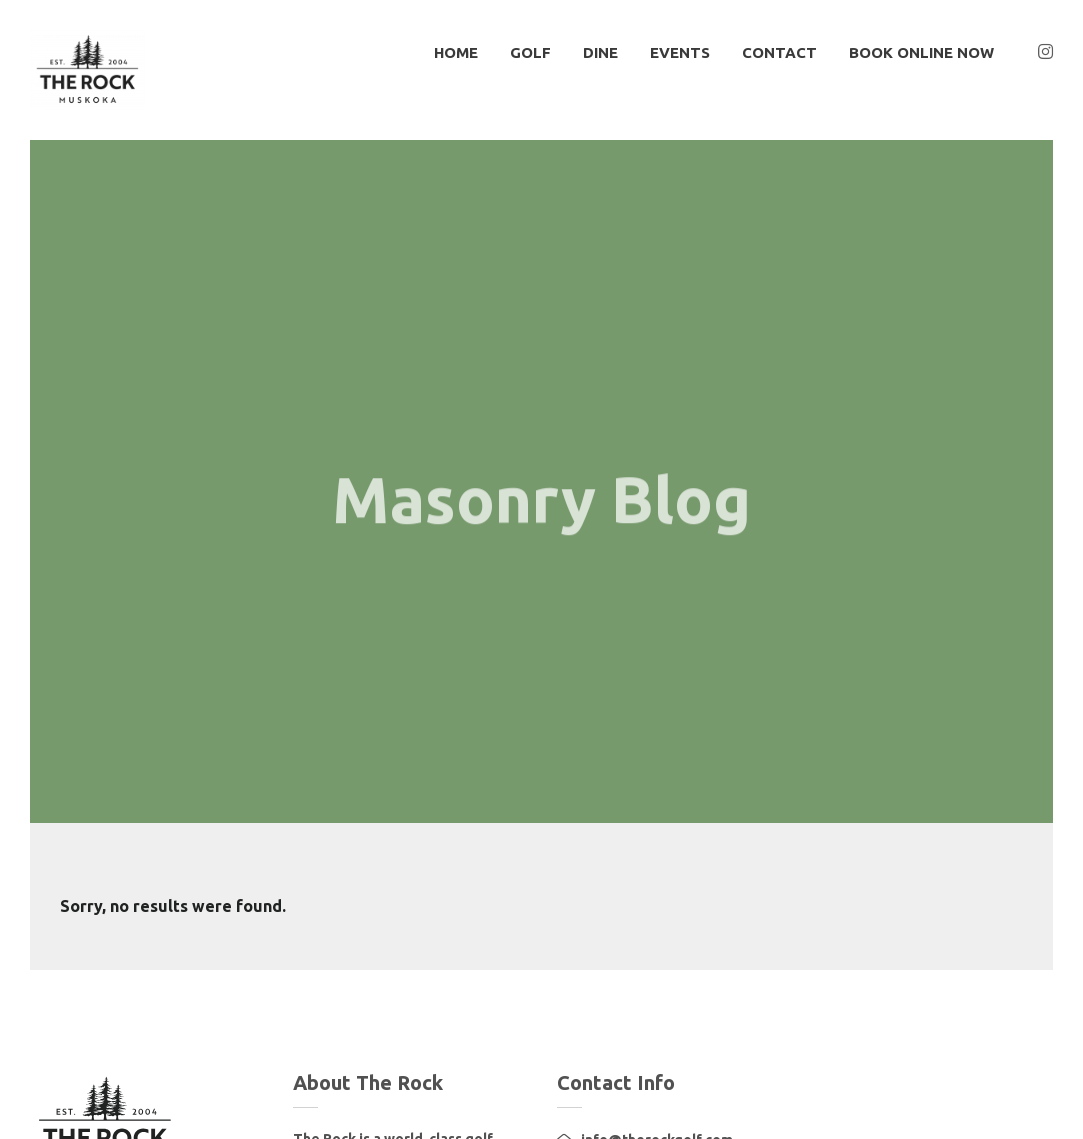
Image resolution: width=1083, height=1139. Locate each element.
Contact (779, 52)
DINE (600, 52)
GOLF (530, 52)
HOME (456, 52)
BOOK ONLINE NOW (921, 52)
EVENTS (680, 52)
